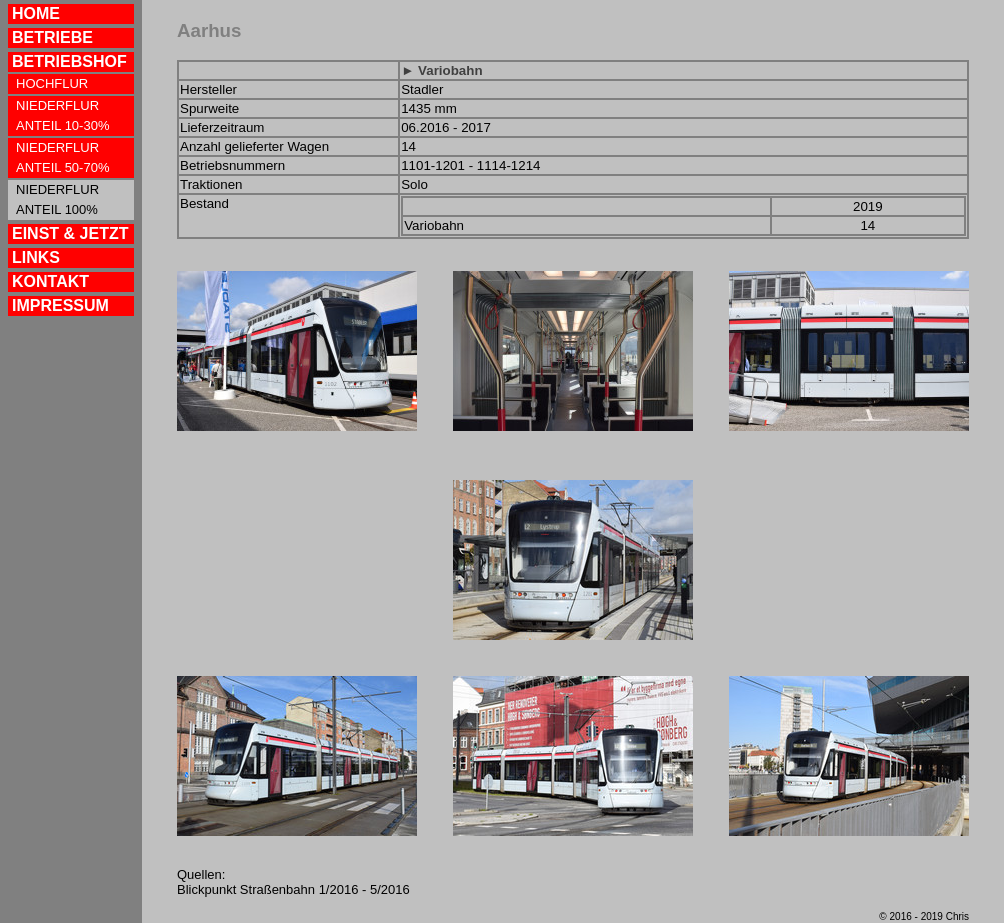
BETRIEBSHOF (69, 61)
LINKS (36, 257)
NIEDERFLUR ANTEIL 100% (57, 199)
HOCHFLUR (52, 83)
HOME (36, 13)
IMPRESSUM (60, 305)
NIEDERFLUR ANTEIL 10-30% (62, 115)
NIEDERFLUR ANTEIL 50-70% (62, 157)
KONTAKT (50, 281)
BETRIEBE (52, 37)
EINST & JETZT (70, 233)
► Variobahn (441, 70)
